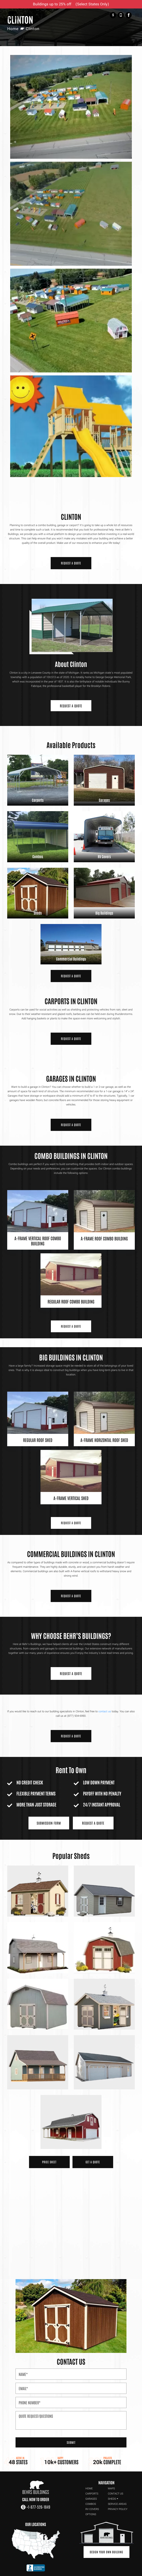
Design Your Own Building (106, 2552)
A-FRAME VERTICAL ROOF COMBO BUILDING (37, 1241)
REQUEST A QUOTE (71, 563)
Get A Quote (93, 2162)
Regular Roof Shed (38, 1440)
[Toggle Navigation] (137, 15)
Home (12, 29)
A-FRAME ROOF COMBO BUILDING (104, 1238)
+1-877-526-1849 (120, 15)
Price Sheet (49, 2162)
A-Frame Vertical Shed (71, 1498)
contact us (104, 1711)
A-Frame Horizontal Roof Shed (104, 1440)
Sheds (38, 913)
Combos (37, 856)
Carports (37, 800)
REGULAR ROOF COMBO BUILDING (71, 1301)
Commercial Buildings (71, 958)
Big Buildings (104, 913)
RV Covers (104, 856)
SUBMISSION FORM (49, 1823)
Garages (104, 800)
